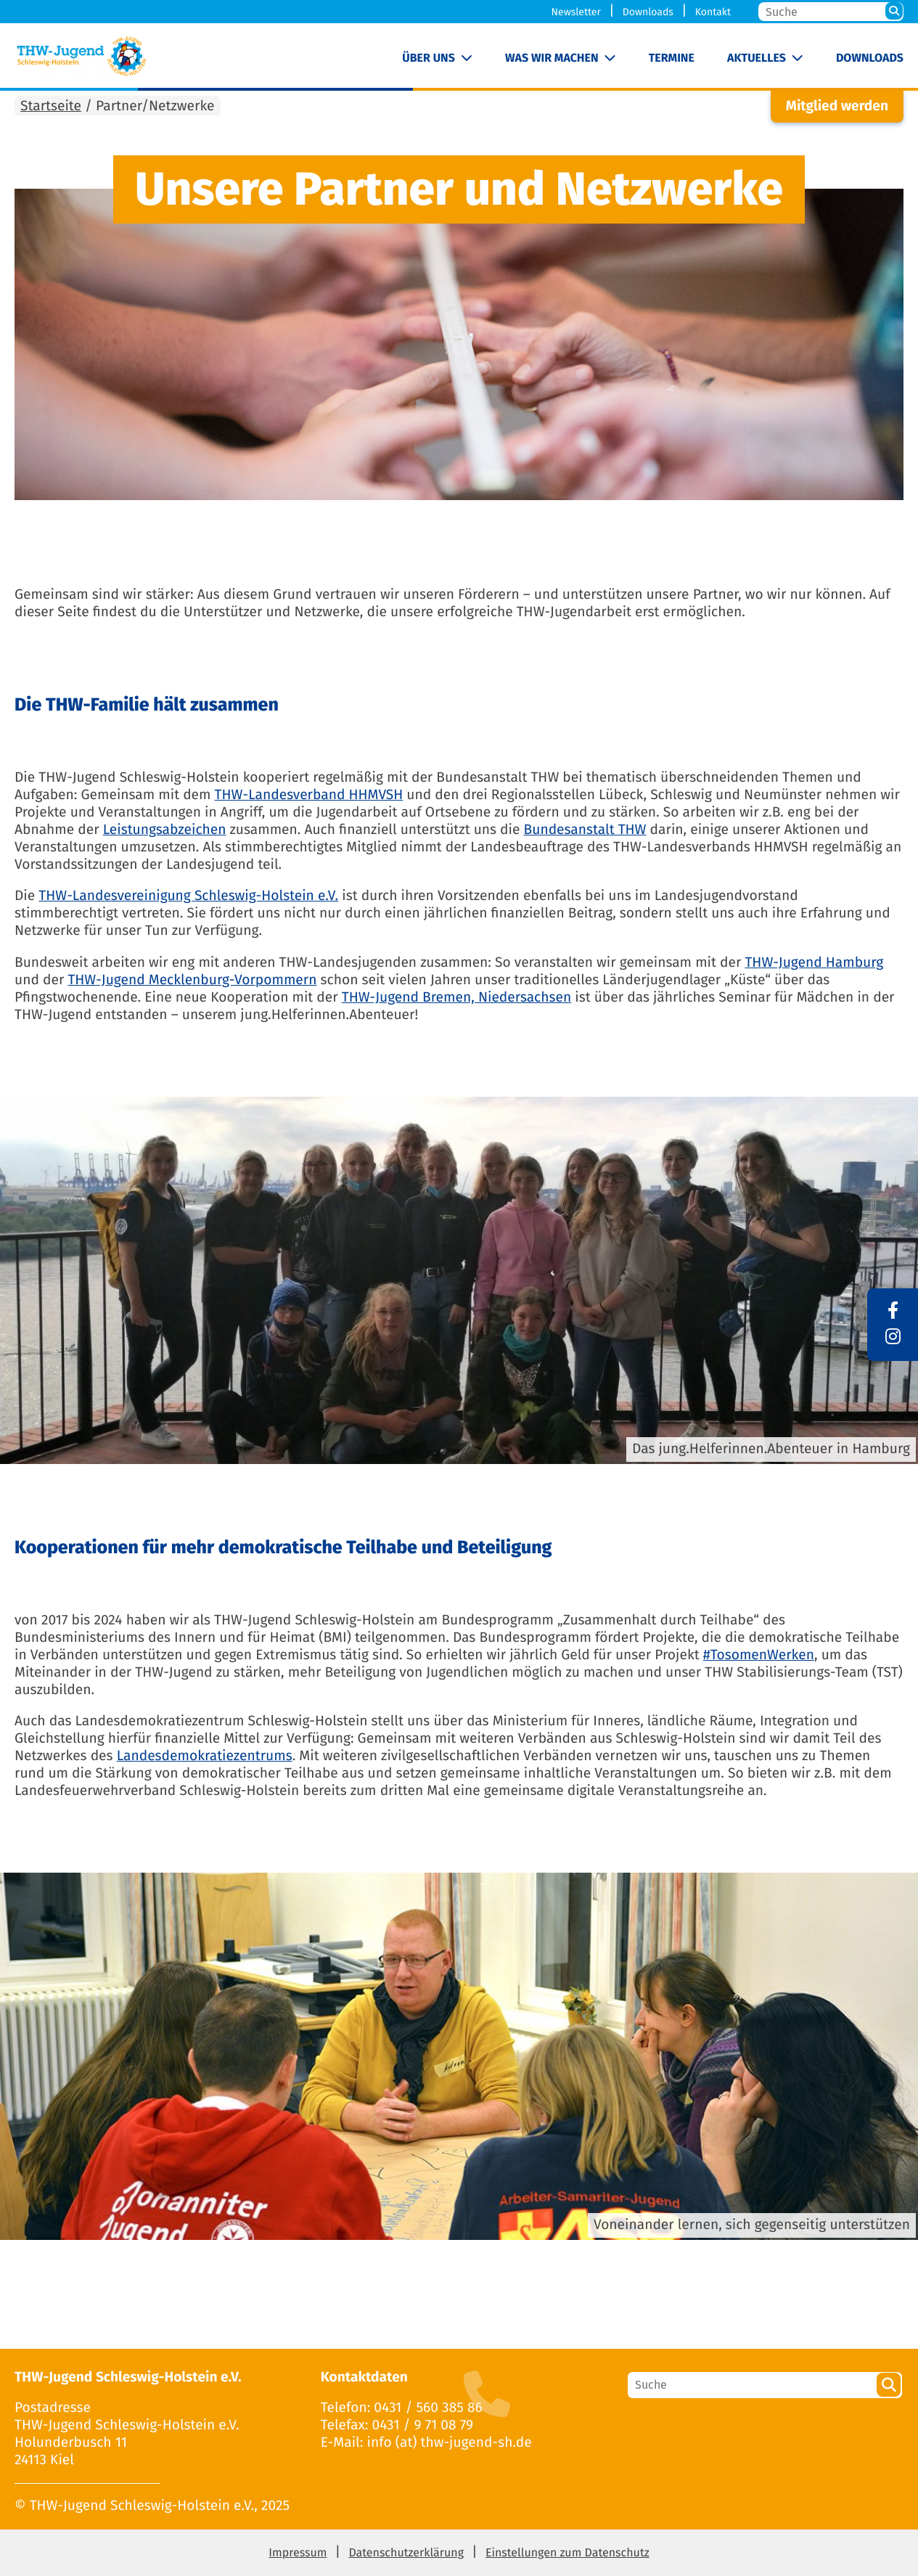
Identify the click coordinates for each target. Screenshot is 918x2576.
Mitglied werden (837, 106)
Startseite (50, 106)
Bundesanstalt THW (585, 830)
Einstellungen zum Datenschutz (567, 2553)
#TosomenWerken (758, 1655)
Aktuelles (756, 58)
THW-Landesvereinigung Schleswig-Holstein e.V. (188, 896)
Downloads (648, 12)
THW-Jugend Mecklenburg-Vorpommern (191, 980)
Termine (671, 58)
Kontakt (713, 12)
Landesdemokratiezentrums (204, 1756)
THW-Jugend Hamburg (814, 962)
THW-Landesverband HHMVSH (309, 795)
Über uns (428, 58)
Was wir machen (552, 58)
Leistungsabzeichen (164, 830)
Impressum (298, 2553)
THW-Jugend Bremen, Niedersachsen (456, 997)
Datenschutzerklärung (406, 2553)
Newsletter (576, 12)
